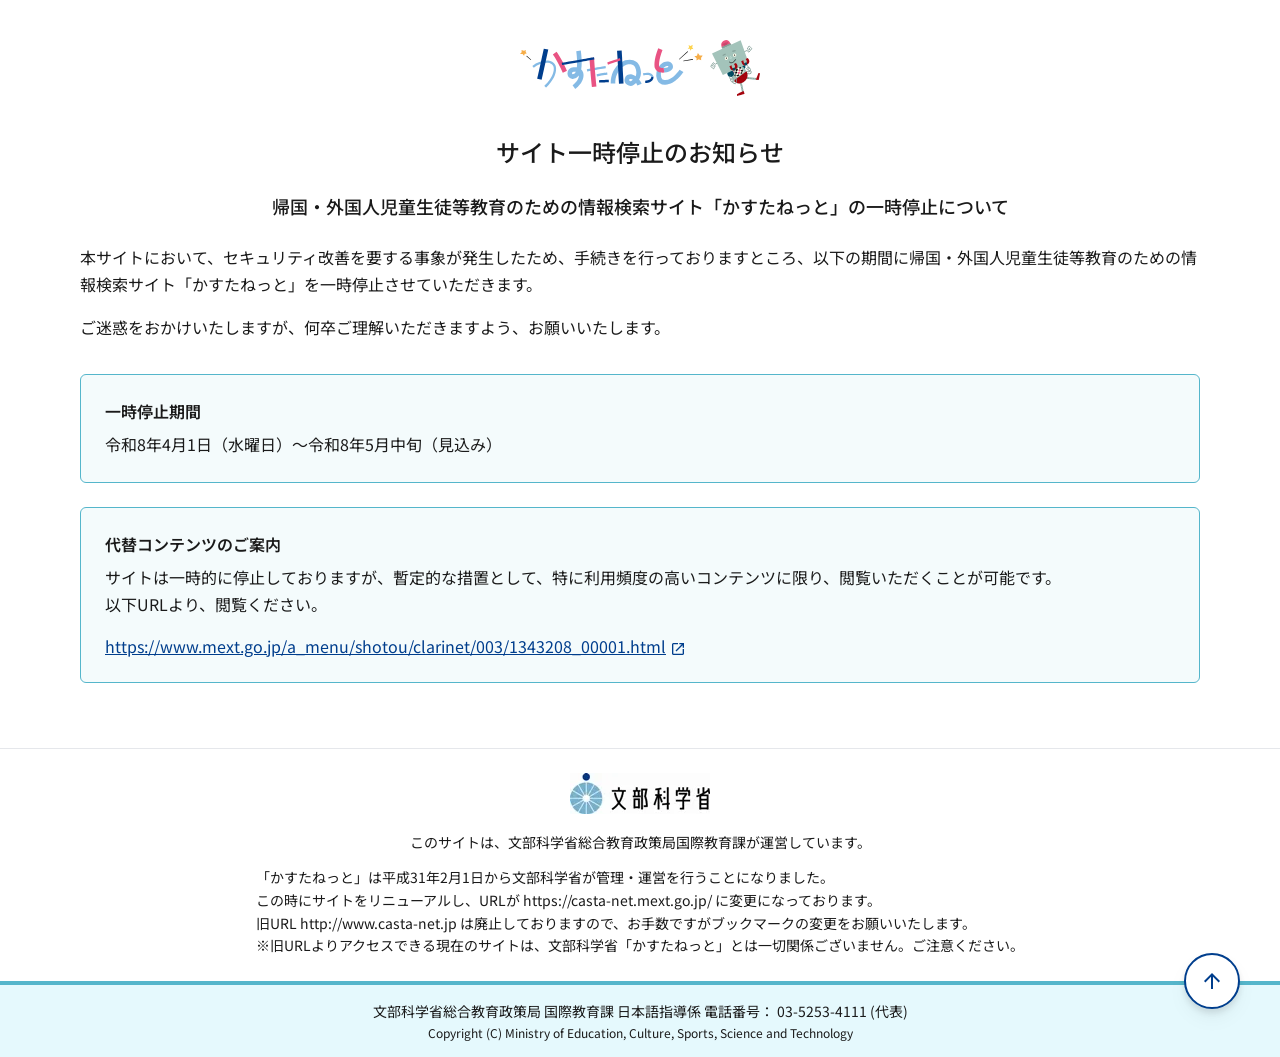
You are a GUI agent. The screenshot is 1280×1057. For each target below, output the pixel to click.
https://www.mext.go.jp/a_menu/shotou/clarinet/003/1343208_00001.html (395, 646)
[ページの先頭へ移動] (1212, 981)
